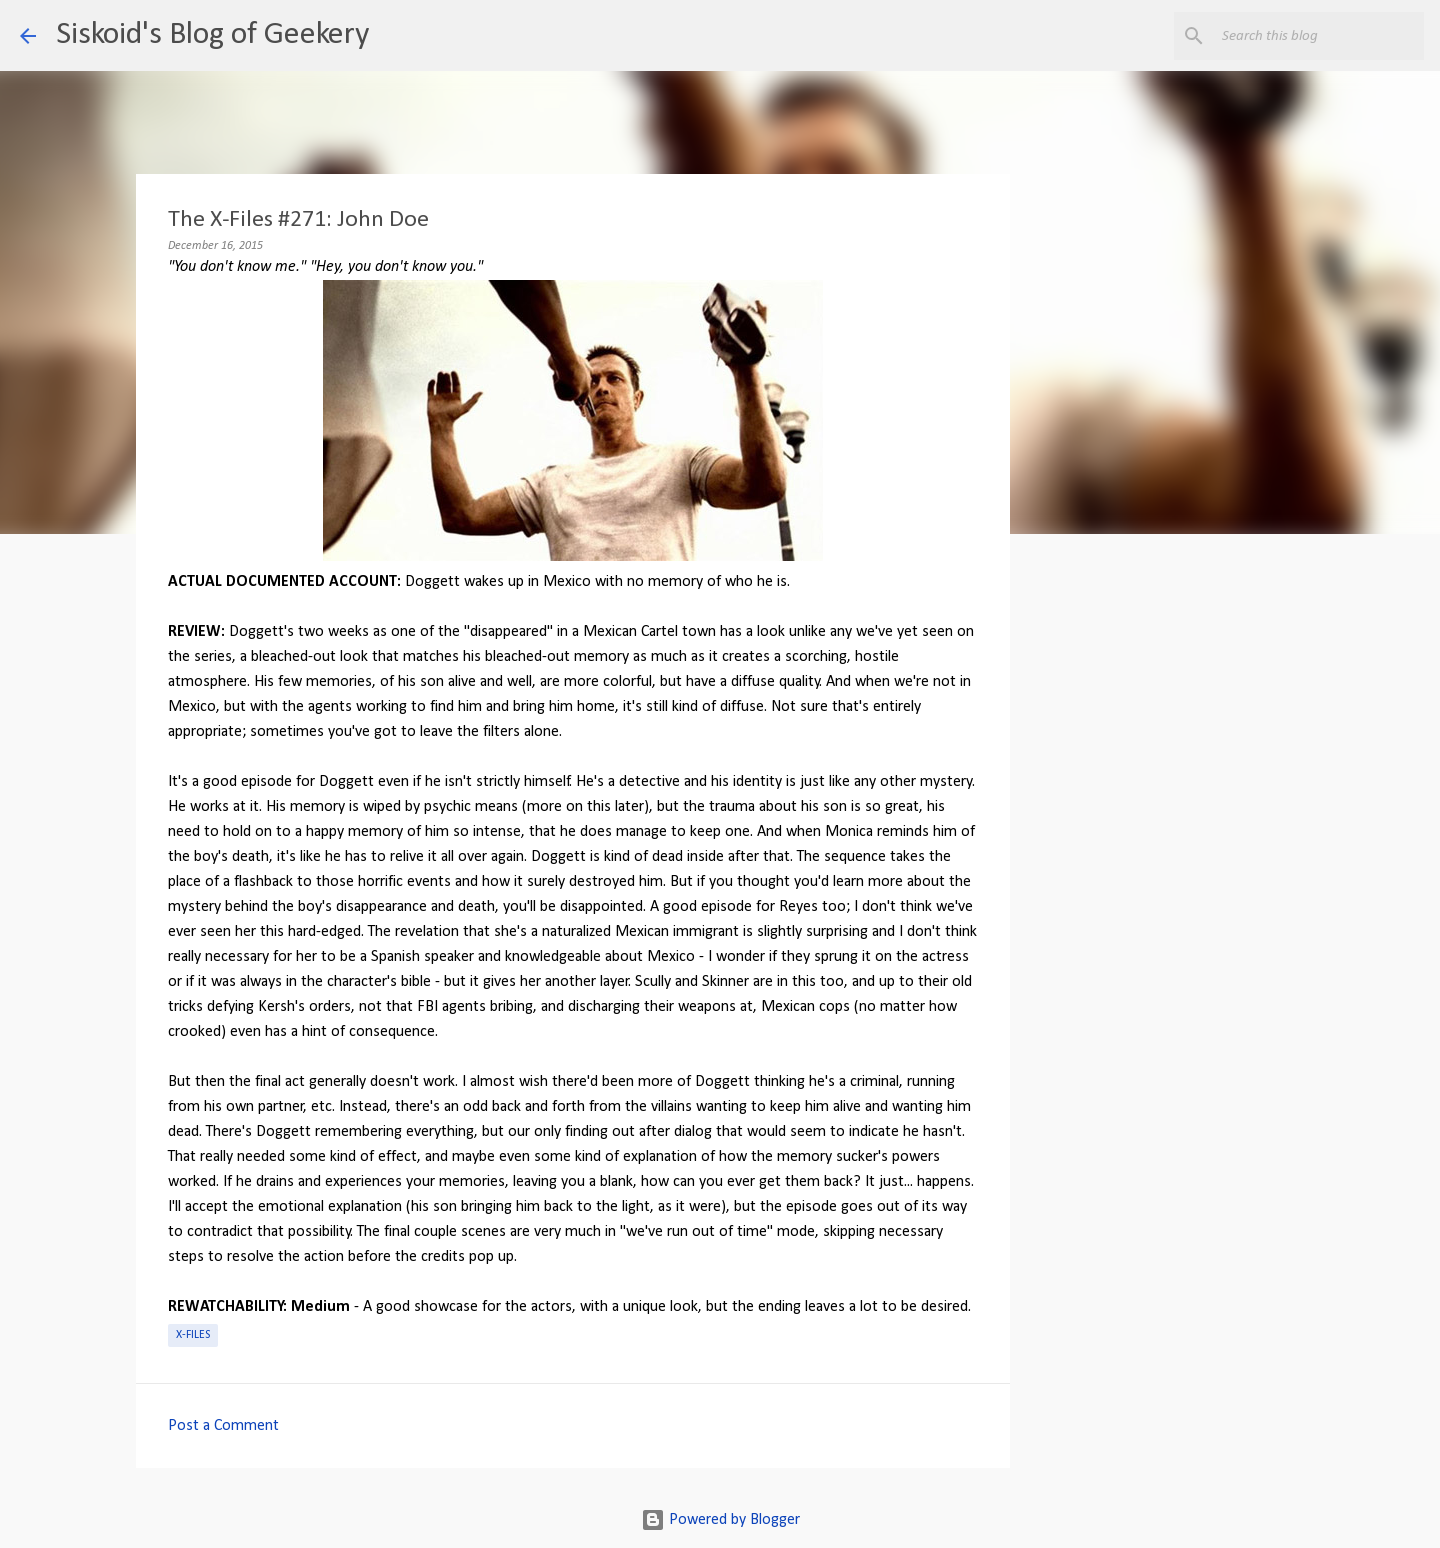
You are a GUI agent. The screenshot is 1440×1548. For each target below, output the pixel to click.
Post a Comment (223, 1426)
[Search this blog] (1319, 36)
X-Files (193, 1335)
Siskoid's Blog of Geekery (212, 35)
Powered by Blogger (720, 1520)
